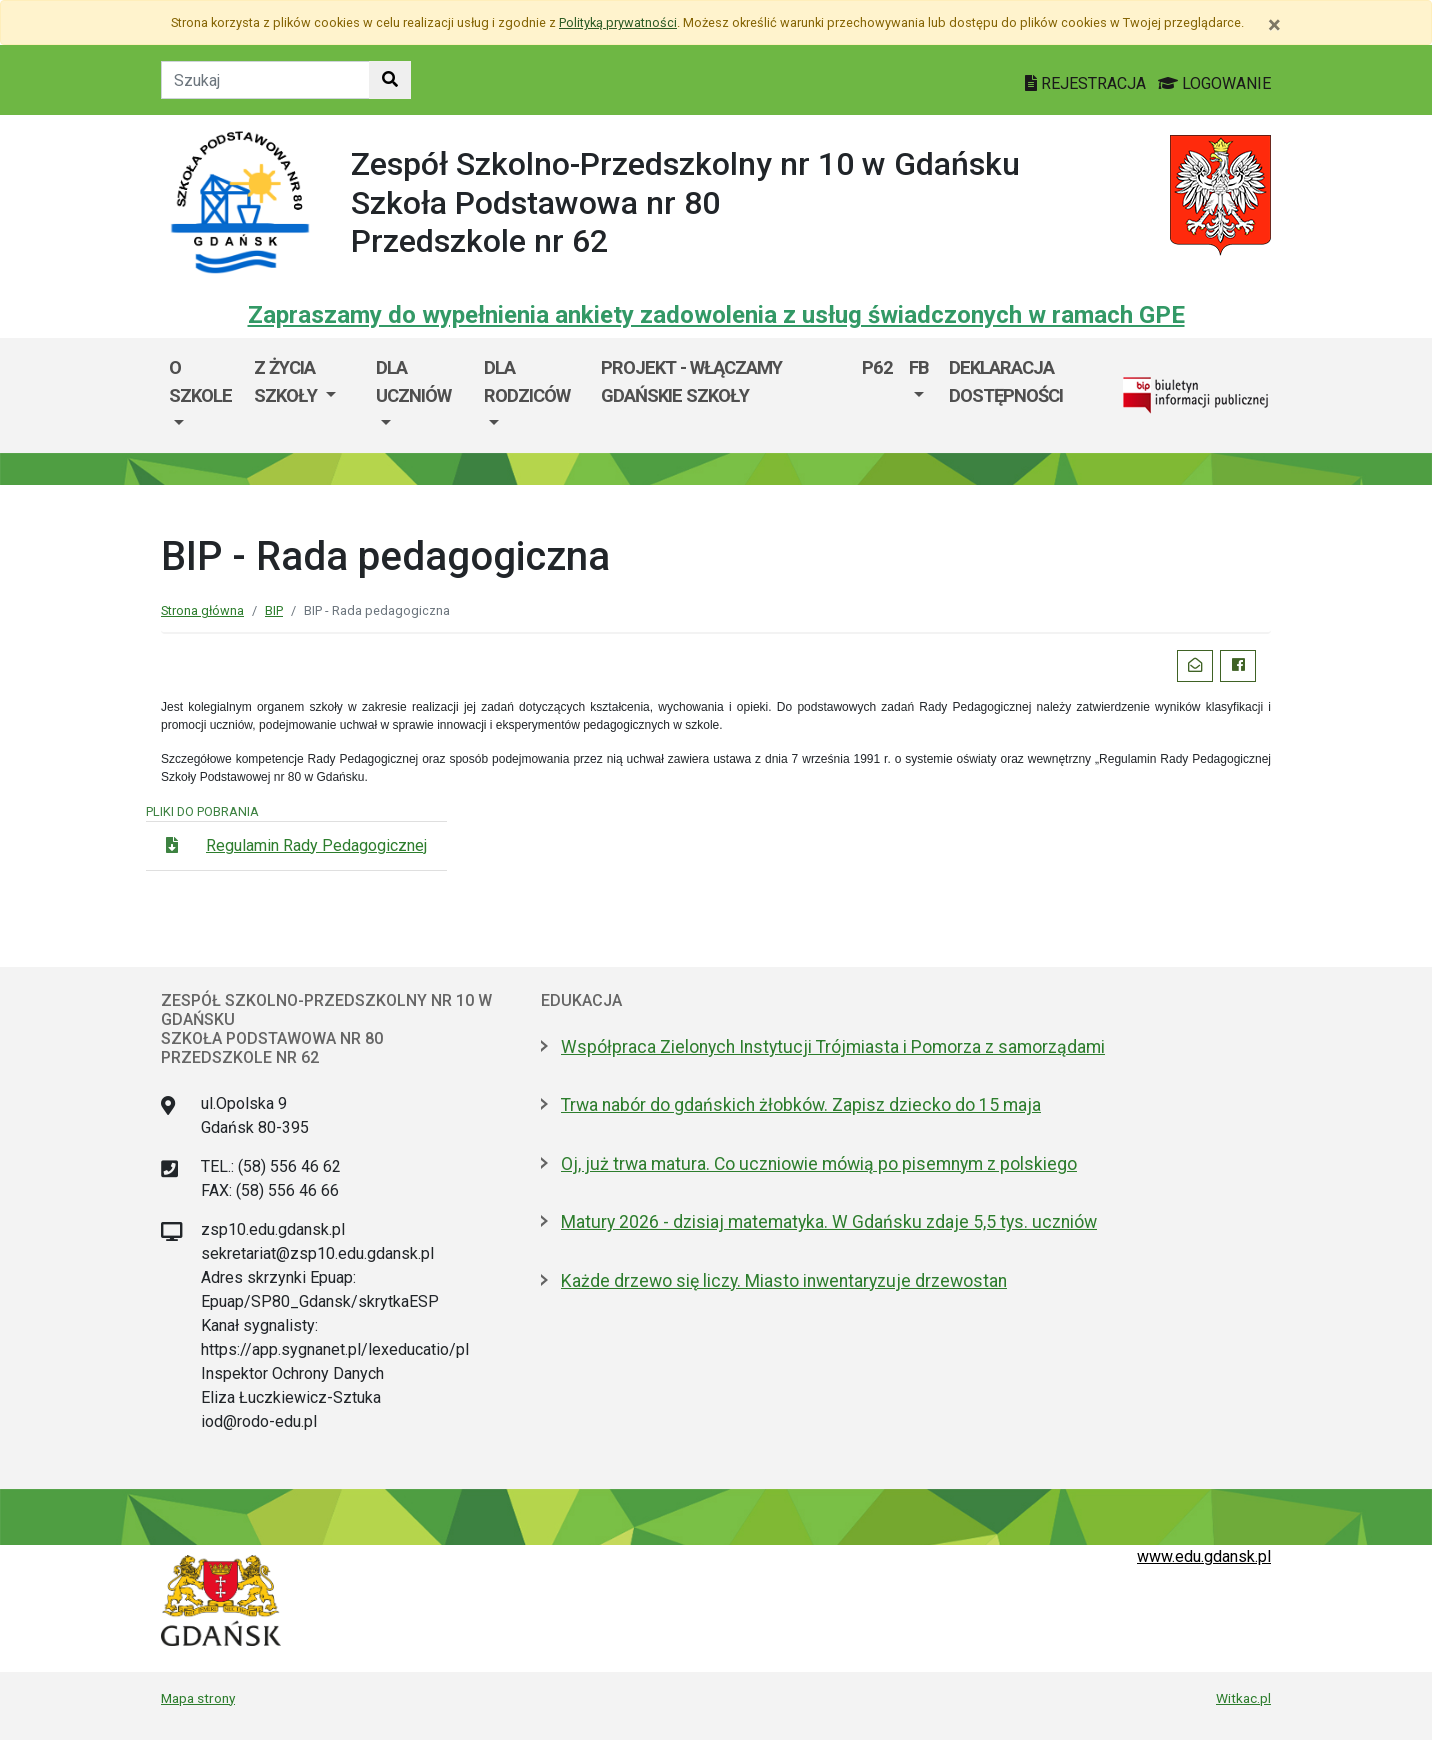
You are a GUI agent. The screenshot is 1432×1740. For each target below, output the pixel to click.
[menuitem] (203, 395)
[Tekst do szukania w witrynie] (265, 80)
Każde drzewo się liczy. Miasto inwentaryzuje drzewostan (784, 1281)
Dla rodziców (527, 381)
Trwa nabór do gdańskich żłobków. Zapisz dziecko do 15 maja (801, 1105)
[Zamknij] (1274, 25)
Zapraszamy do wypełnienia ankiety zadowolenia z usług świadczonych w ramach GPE (716, 315)
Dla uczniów (413, 381)
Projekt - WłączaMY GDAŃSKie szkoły (691, 381)
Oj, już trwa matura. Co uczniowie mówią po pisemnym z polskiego (819, 1164)
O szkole (200, 381)
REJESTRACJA (1087, 83)
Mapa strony (198, 1698)
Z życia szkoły (287, 381)
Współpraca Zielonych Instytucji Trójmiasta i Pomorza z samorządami (833, 1047)
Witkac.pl (1243, 1698)
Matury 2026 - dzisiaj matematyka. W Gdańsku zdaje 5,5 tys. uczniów (829, 1222)
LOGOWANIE (1214, 83)
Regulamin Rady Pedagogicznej (316, 845)
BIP (274, 610)
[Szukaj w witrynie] (390, 80)
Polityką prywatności (618, 22)
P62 (877, 367)
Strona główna (202, 610)
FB (918, 367)
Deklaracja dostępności (1006, 381)
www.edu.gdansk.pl (1204, 1556)
